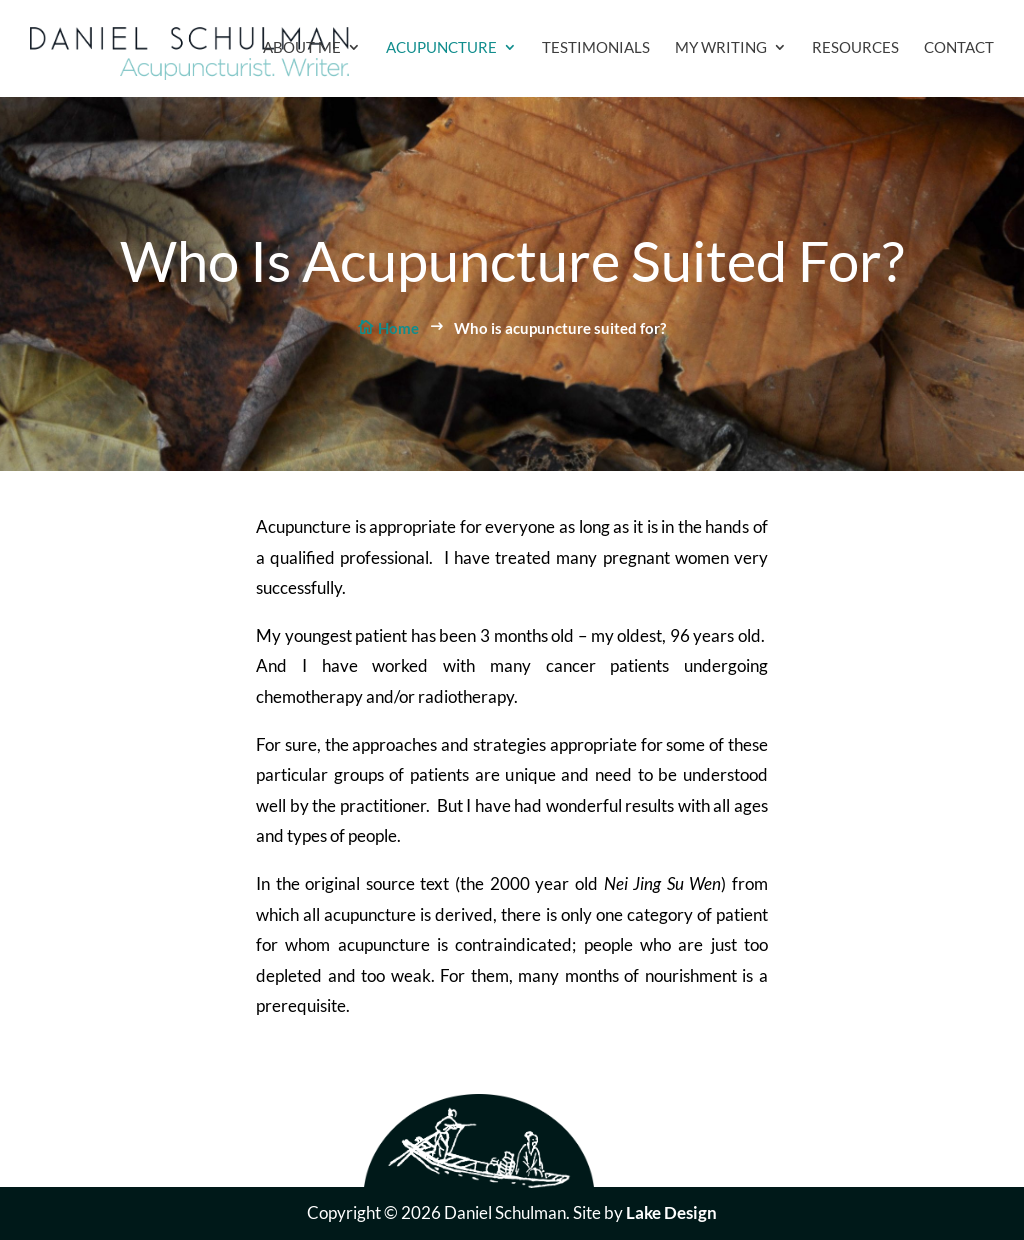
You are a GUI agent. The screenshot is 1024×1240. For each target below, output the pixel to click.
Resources (855, 48)
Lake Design (671, 1212)
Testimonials (596, 48)
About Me (302, 48)
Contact (959, 48)
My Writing (721, 48)
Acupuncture (441, 48)
